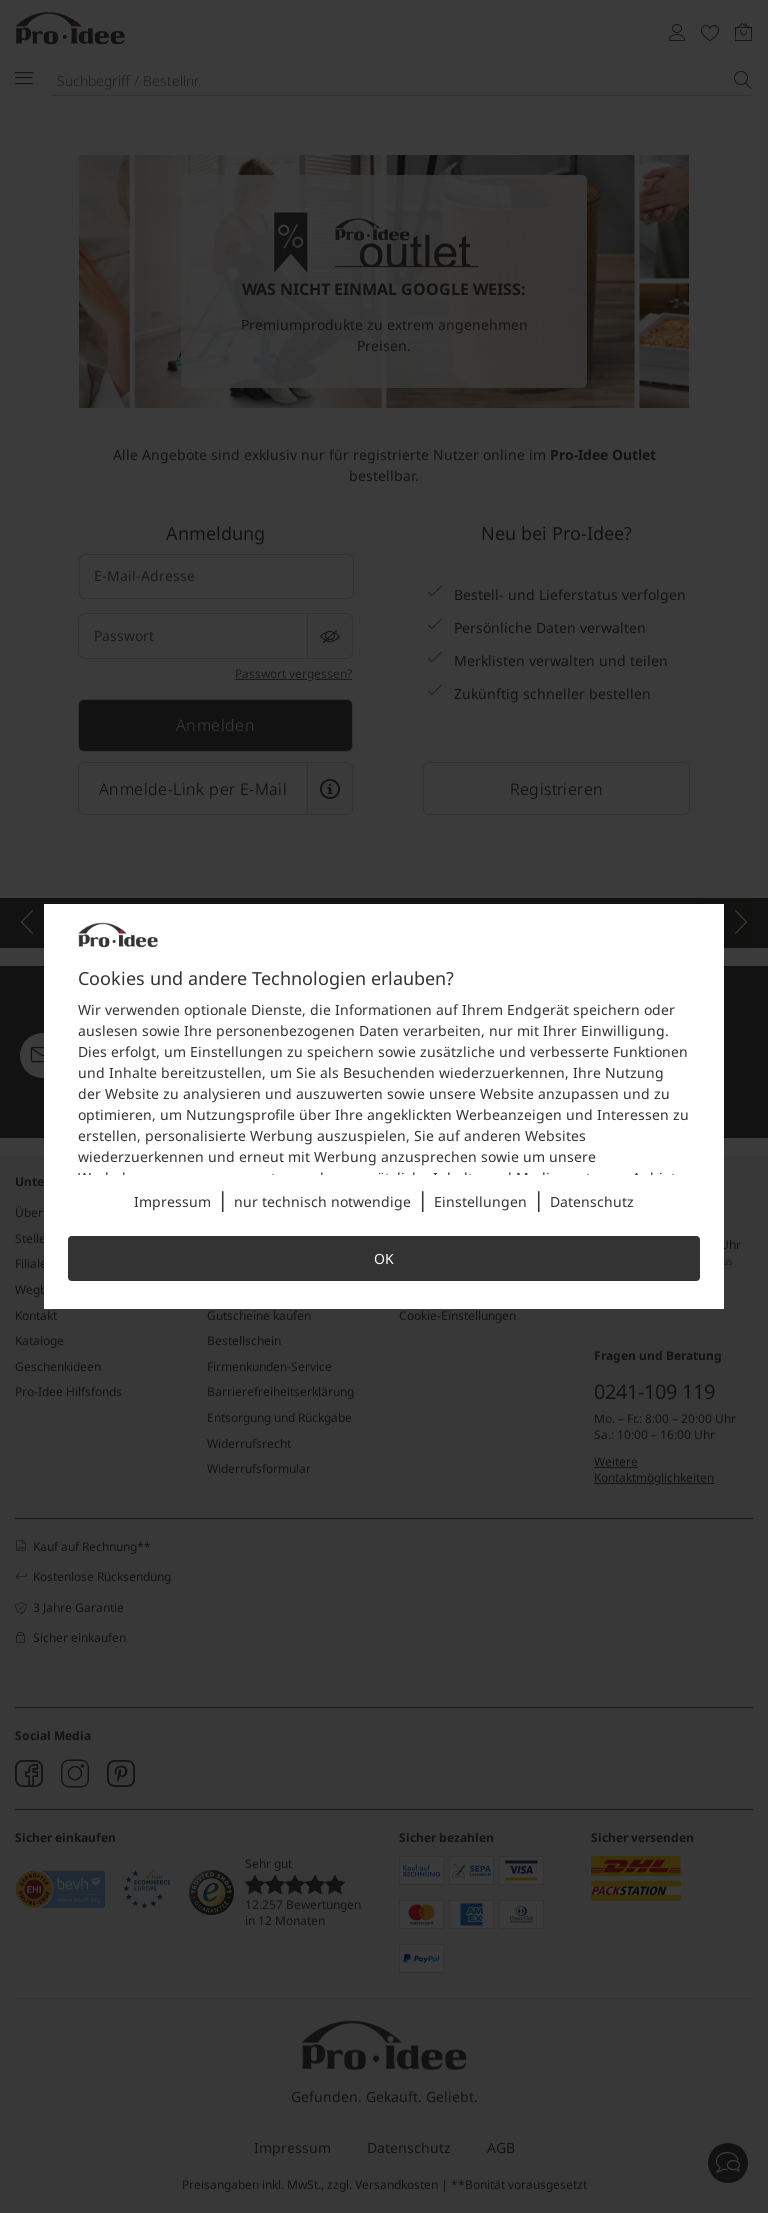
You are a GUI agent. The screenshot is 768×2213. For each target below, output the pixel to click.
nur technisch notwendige (322, 1201)
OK (384, 1258)
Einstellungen (480, 1201)
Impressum (172, 1201)
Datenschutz (592, 1201)
